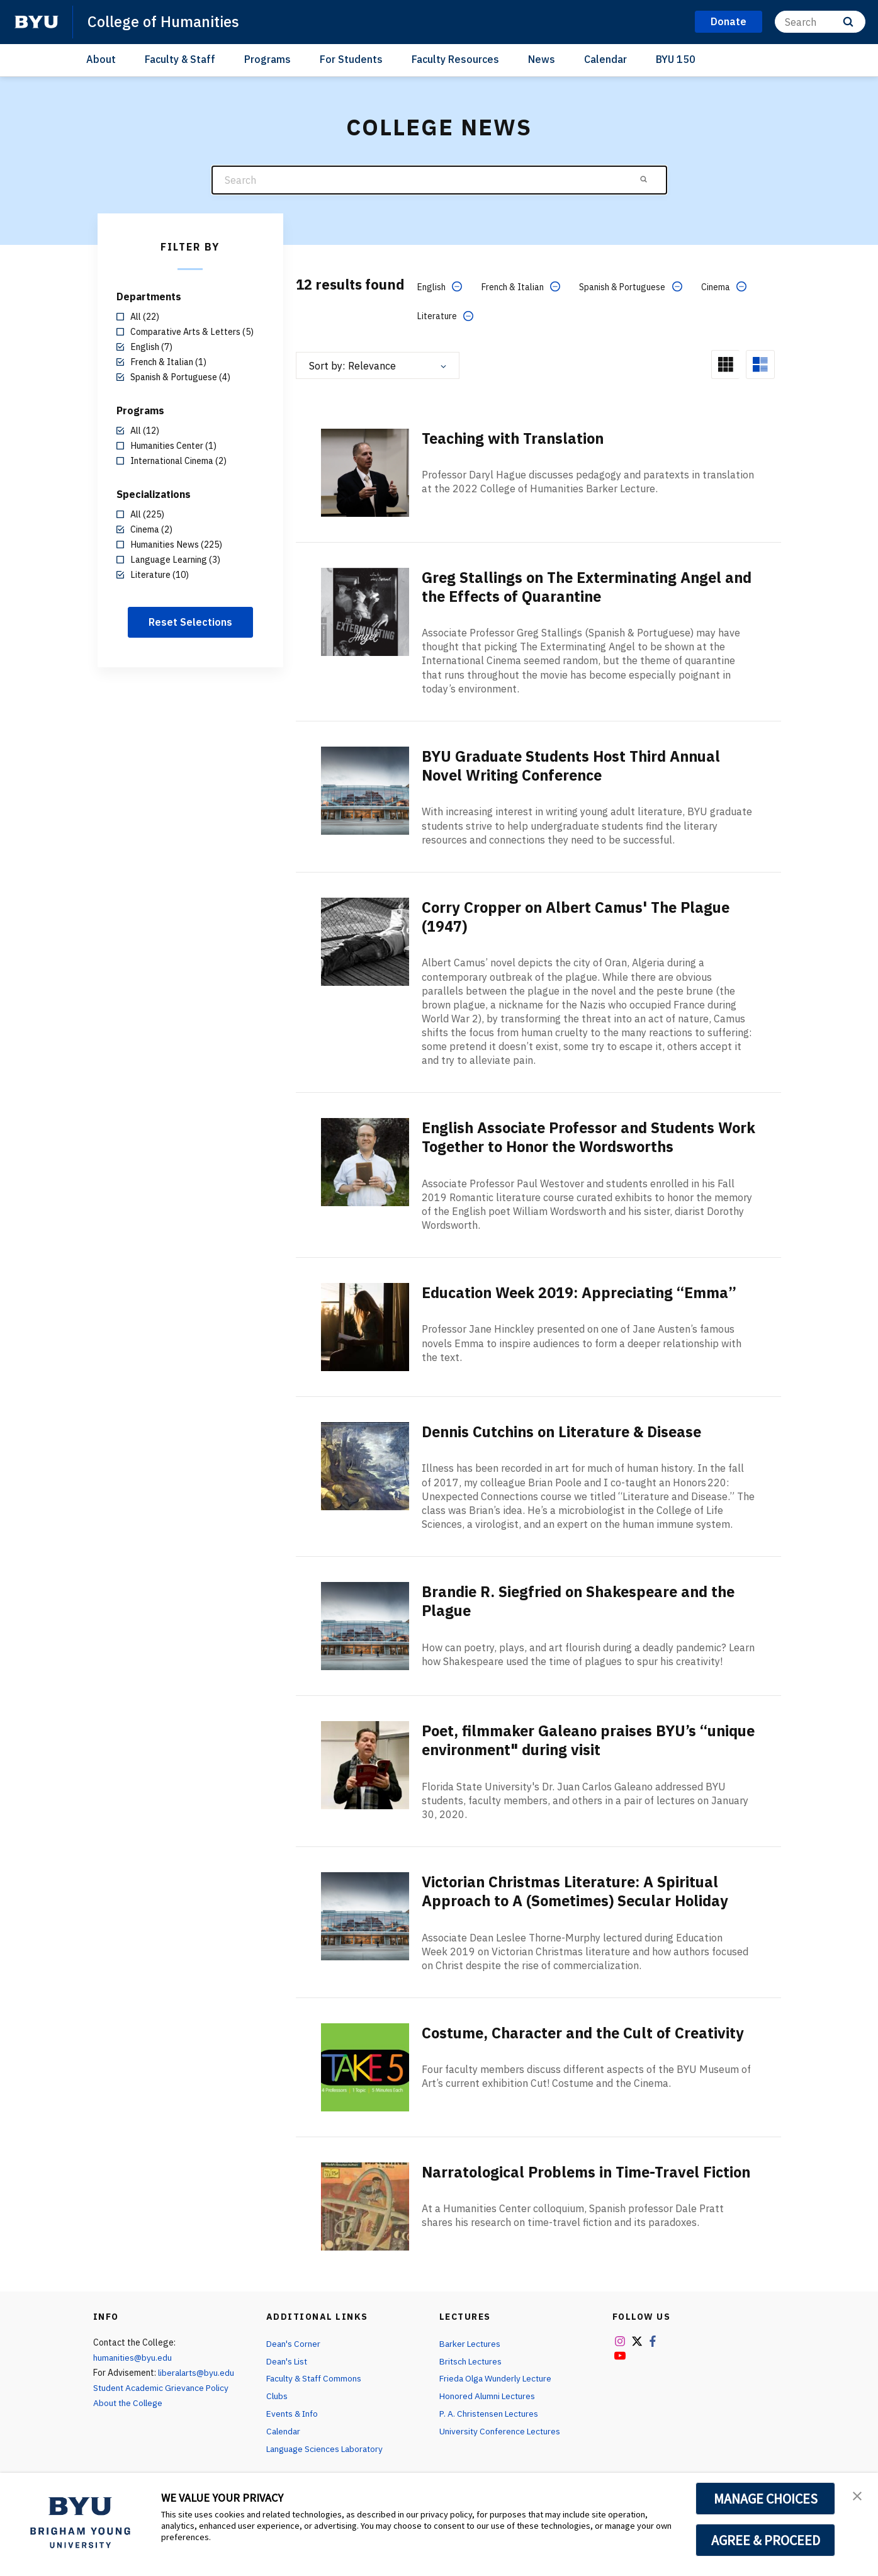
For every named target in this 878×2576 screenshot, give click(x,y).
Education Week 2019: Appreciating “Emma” (584, 1290)
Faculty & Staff (180, 59)
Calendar (605, 59)
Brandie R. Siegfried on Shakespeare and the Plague (584, 1598)
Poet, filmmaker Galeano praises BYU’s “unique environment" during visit (563, 1737)
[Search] (820, 22)
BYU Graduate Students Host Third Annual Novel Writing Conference (576, 764)
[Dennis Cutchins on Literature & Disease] (365, 1463)
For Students (351, 59)
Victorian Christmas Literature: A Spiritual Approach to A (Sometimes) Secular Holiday (581, 1887)
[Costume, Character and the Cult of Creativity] (365, 2063)
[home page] (36, 22)
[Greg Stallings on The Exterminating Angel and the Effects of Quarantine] (365, 611)
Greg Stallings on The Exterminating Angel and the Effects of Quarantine (576, 586)
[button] (857, 2495)
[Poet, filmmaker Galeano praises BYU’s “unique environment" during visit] (365, 1762)
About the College (129, 2399)
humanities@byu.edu (133, 2354)
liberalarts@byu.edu (198, 2369)
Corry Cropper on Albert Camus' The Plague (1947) (580, 915)
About (101, 59)
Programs (267, 59)
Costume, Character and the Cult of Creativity (587, 2030)
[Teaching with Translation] (365, 472)
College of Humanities (164, 21)
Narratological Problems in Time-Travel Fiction (565, 2178)
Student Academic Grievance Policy (162, 2384)
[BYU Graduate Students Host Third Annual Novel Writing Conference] (365, 789)
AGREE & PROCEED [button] (765, 2540)
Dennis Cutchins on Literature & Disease (567, 1430)
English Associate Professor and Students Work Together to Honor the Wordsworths (573, 1135)
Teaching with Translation (516, 437)
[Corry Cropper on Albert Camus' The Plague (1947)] (365, 939)
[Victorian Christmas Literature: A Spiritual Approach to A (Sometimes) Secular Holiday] (365, 1913)
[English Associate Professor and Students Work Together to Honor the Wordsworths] (365, 1160)
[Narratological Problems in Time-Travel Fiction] (365, 2202)
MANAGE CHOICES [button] (766, 2498)
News (541, 59)
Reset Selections (190, 622)
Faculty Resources (455, 59)
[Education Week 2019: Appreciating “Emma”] (365, 1324)
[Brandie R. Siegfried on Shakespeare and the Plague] (365, 1623)
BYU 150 (675, 59)
